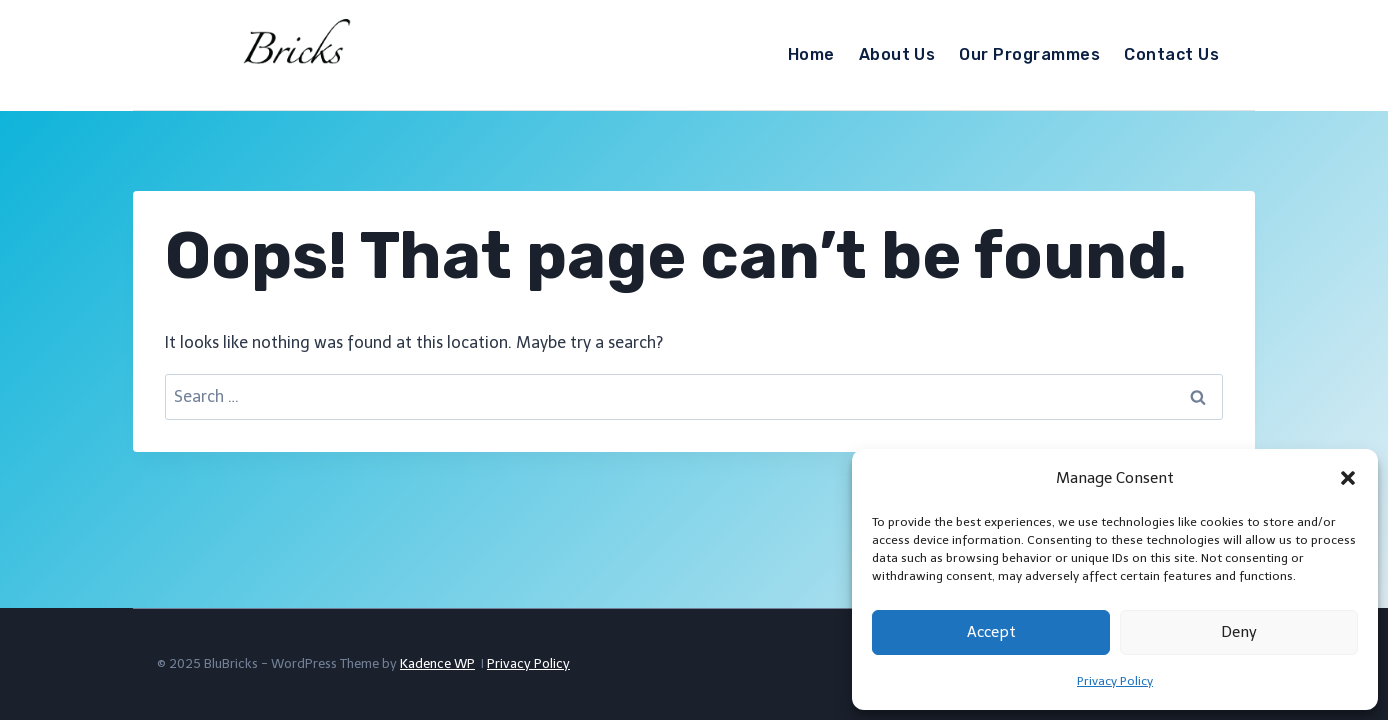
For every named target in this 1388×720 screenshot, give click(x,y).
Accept (991, 632)
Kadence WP (437, 663)
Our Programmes (1029, 54)
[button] (1348, 478)
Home (811, 54)
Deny (1239, 632)
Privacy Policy (1115, 681)
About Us (897, 54)
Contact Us (1171, 54)
